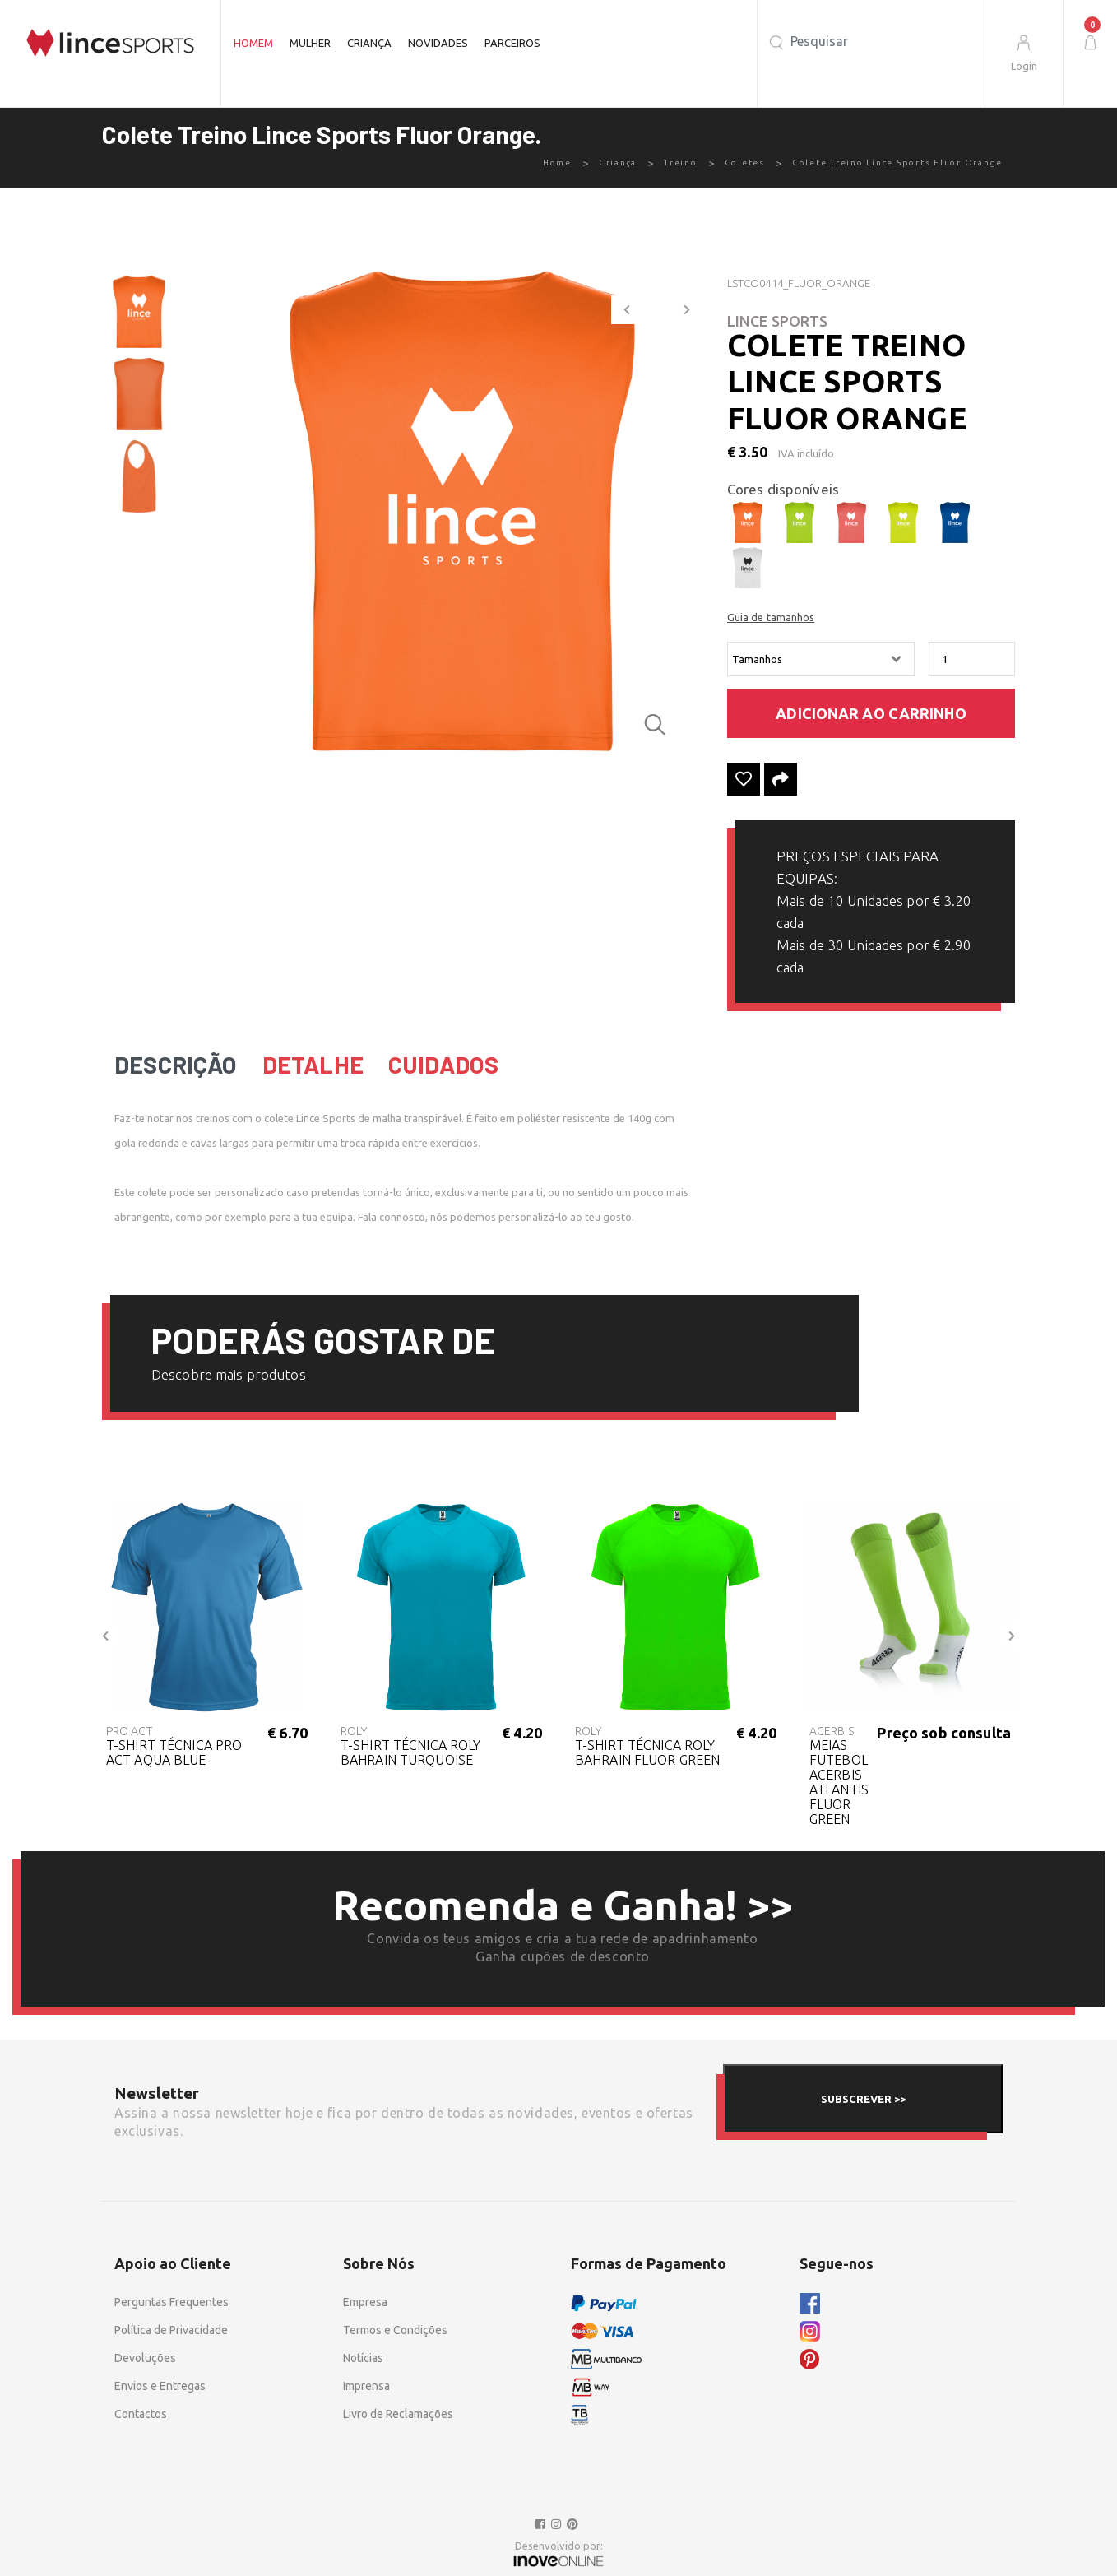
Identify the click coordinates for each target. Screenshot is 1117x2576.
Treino (681, 162)
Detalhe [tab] (313, 1064)
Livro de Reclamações (398, 2414)
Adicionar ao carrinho (871, 713)
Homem (253, 43)
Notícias (363, 2358)
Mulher (310, 43)
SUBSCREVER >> (863, 2099)
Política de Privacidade (171, 2330)
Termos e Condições (395, 2330)
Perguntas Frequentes (171, 2302)
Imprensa (366, 2386)
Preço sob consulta (944, 1732)
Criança (369, 43)
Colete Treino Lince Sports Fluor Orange (897, 162)
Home (557, 162)
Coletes (745, 162)
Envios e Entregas (160, 2386)
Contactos (140, 2414)
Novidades (438, 43)
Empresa (365, 2302)
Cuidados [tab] (443, 1064)
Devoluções (145, 2358)
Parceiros (512, 43)
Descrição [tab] (176, 1064)
